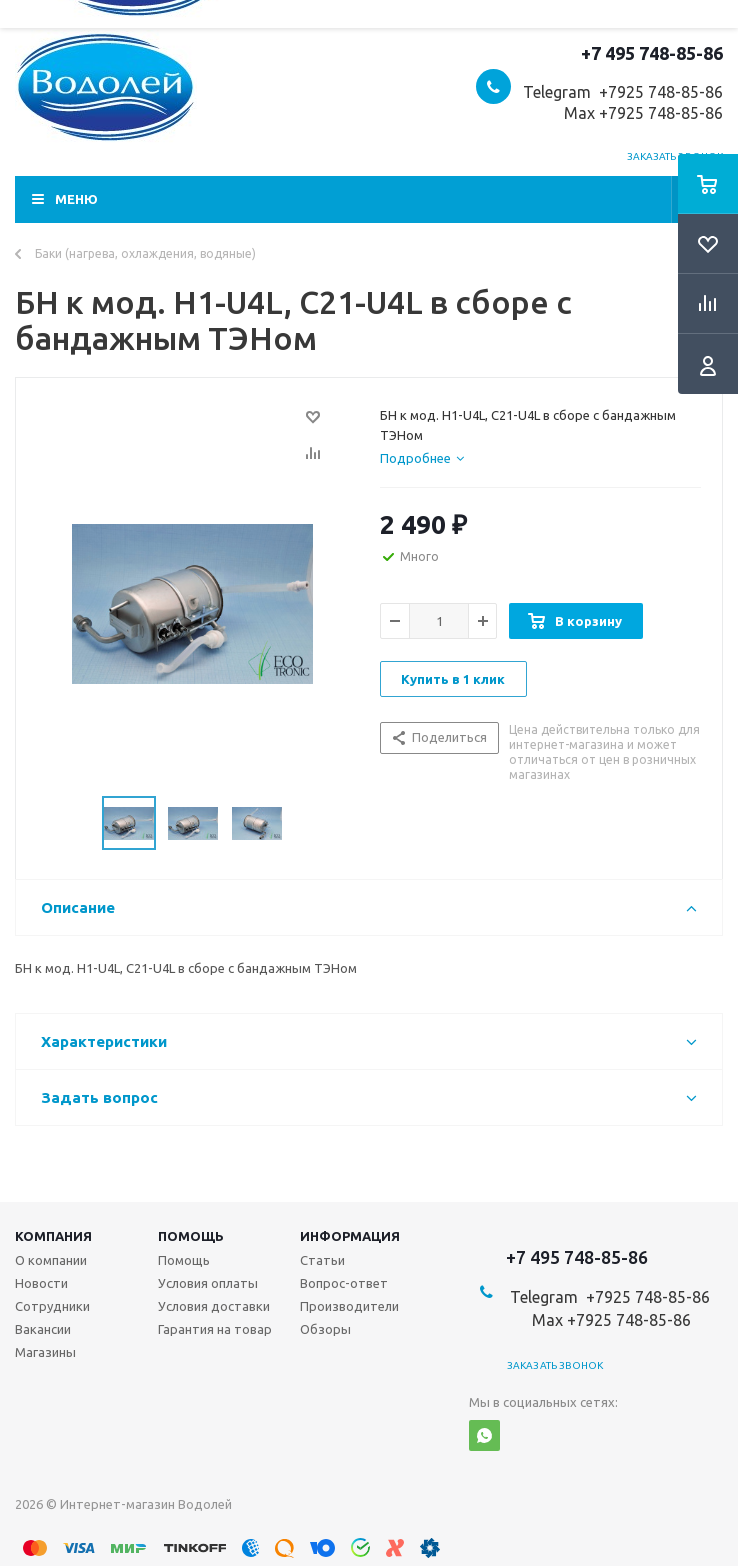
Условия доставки (214, 1306)
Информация (350, 1236)
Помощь (191, 1236)
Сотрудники (52, 1306)
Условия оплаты (208, 1283)
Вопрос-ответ (344, 1283)
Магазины (45, 1352)
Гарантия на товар (215, 1329)
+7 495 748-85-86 (652, 53)
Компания (53, 1236)
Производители (349, 1306)
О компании (51, 1260)
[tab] (422, 458)
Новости (41, 1283)
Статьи (322, 1260)
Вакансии (43, 1329)
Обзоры (325, 1329)
